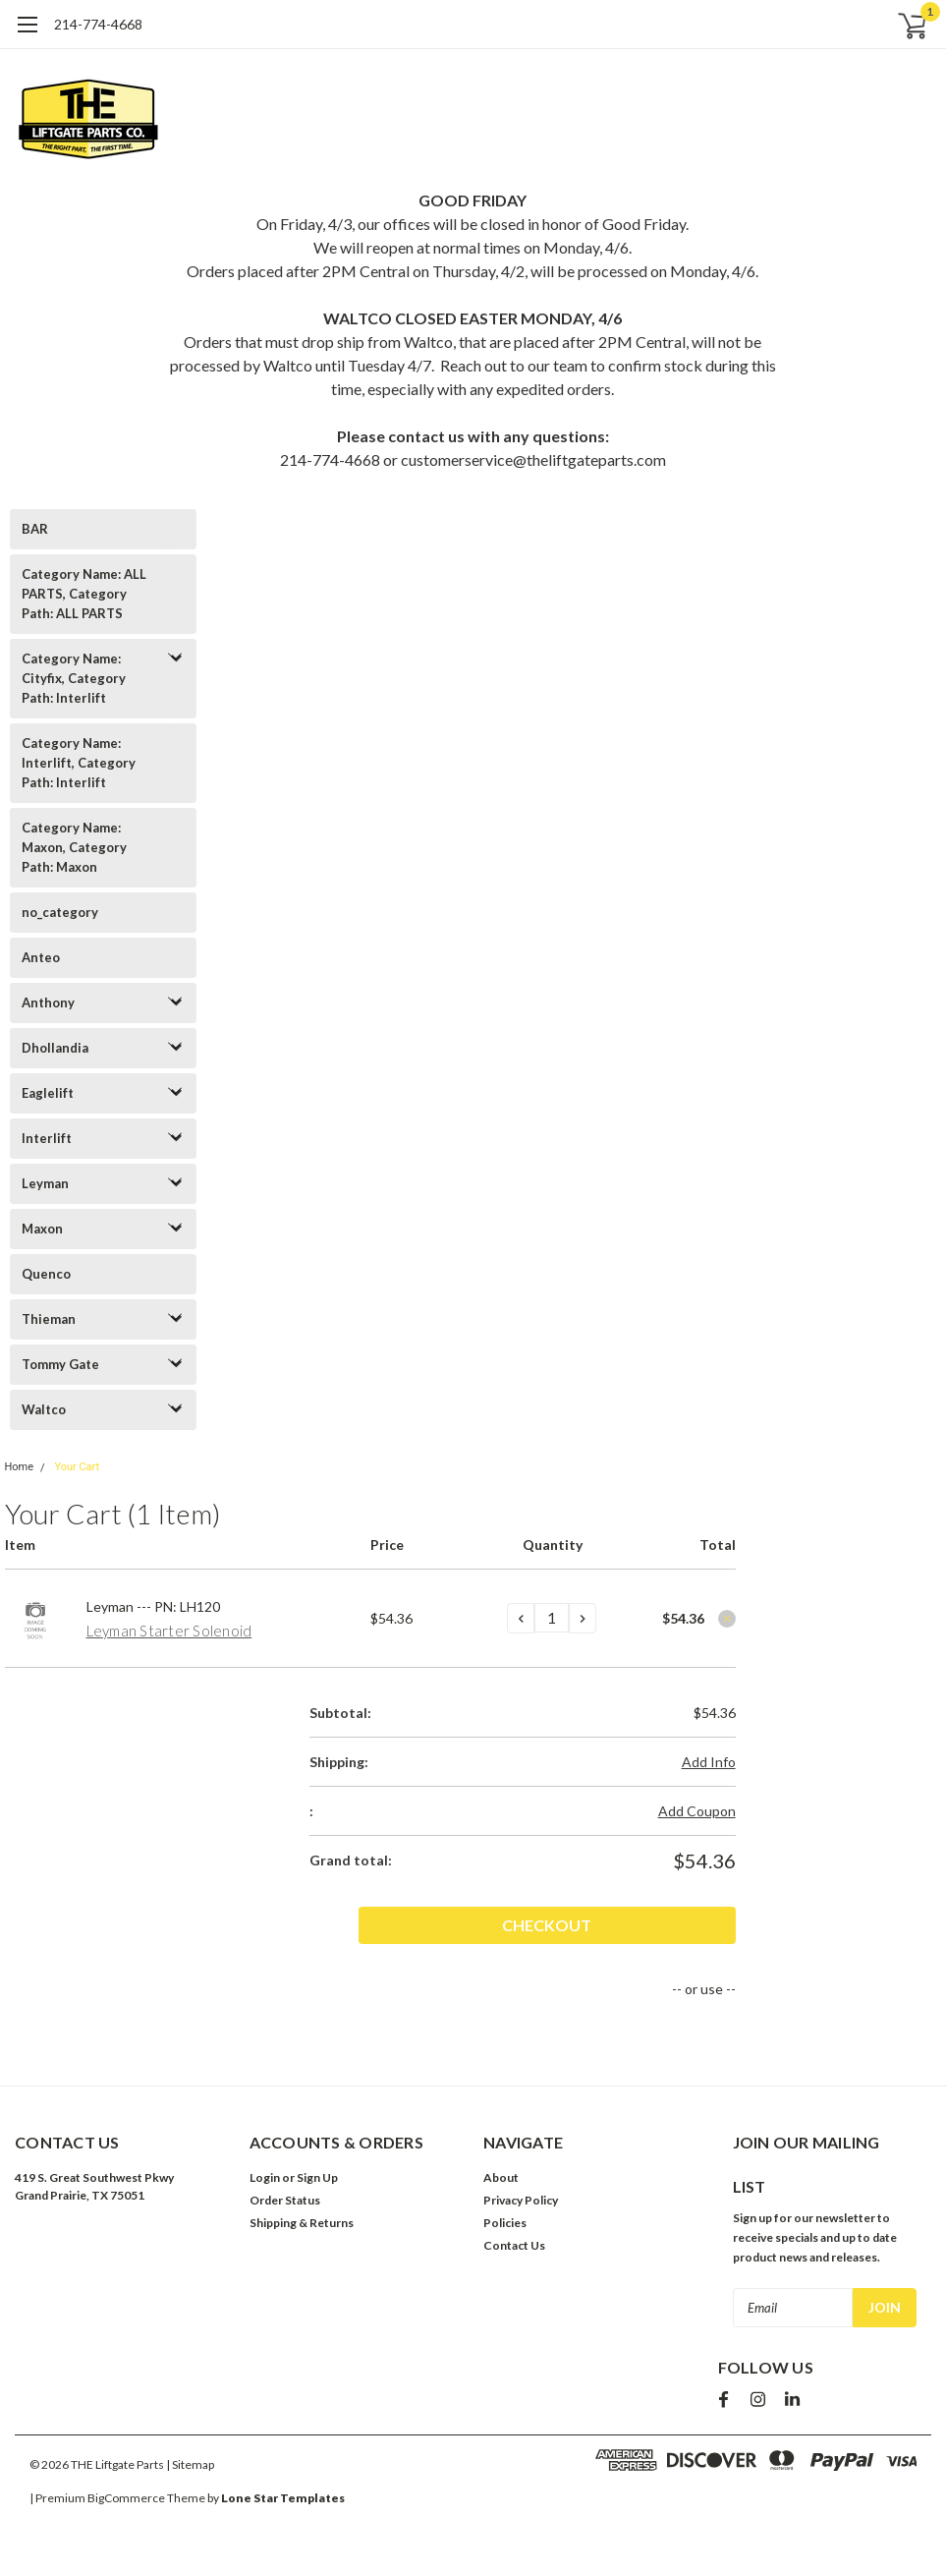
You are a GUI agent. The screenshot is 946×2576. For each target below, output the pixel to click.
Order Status (285, 2200)
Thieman (49, 1319)
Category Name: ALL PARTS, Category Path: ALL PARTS (84, 593)
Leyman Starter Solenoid (169, 1630)
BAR (35, 529)
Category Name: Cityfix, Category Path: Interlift (74, 678)
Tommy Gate (60, 1364)
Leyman (45, 1183)
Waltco (44, 1409)
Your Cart (76, 1466)
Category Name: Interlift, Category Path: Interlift (79, 762)
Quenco (46, 1274)
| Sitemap (190, 2464)
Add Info (709, 1761)
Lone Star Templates (283, 2497)
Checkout (664, 1925)
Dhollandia (55, 1048)
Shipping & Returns (302, 2222)
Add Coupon (697, 1811)
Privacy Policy (520, 2200)
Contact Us (514, 2245)
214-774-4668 (98, 24)
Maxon (42, 1228)
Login (265, 2177)
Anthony (48, 1002)
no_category (60, 912)
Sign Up (317, 2177)
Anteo (41, 957)
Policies (505, 2222)
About (501, 2177)
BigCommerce (126, 2497)
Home (19, 1466)
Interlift (47, 1138)
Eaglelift (48, 1093)
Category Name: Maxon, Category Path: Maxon (74, 847)
